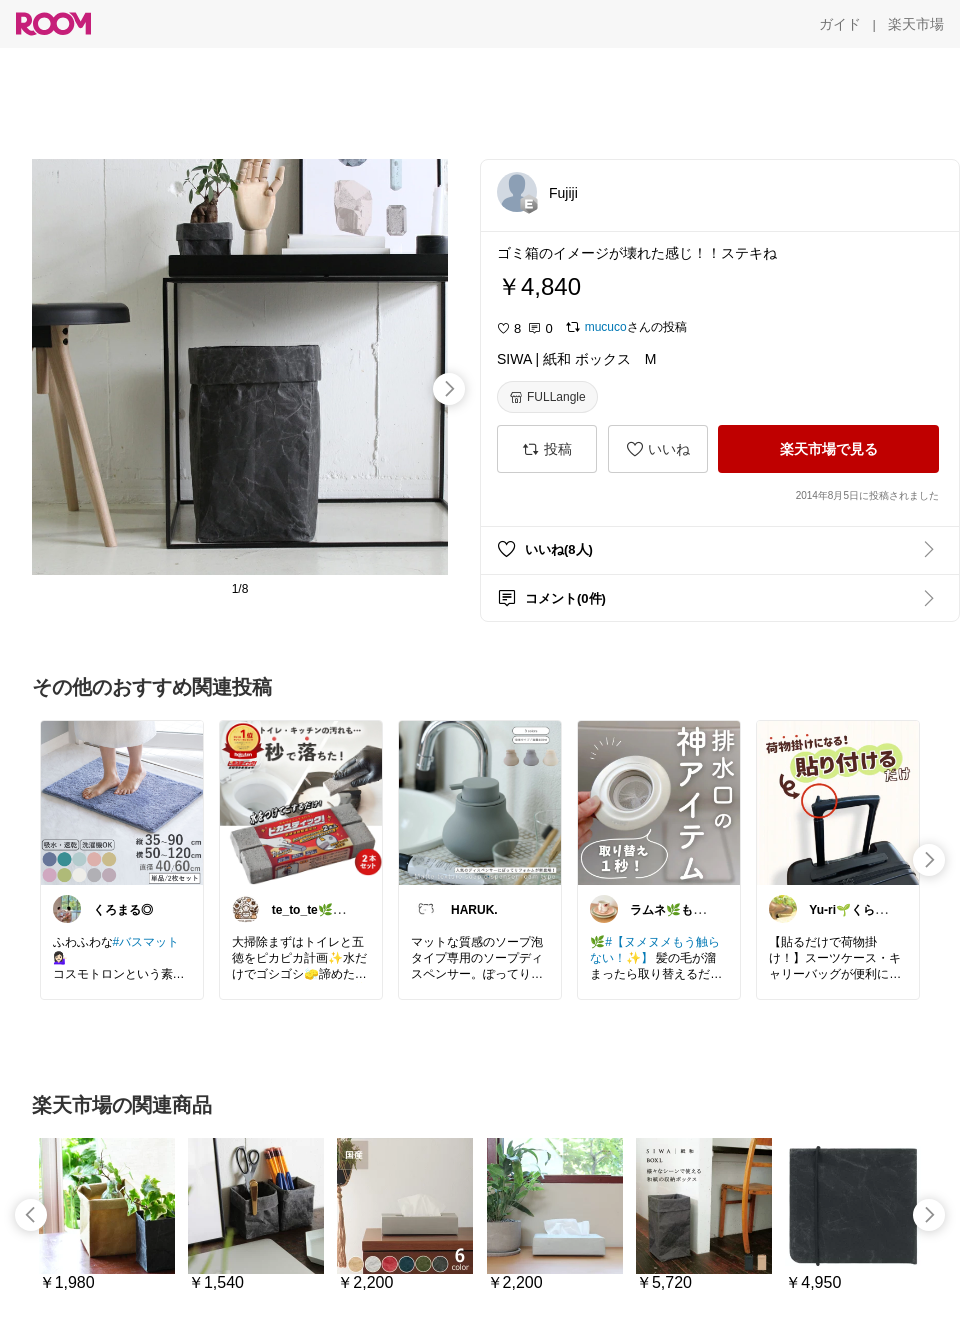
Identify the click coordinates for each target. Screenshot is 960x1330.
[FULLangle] (547, 397)
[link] (122, 802)
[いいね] (658, 449)
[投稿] (547, 449)
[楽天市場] (916, 24)
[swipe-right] (449, 389)
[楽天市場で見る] (828, 449)
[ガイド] (840, 24)
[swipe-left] (31, 1215)
